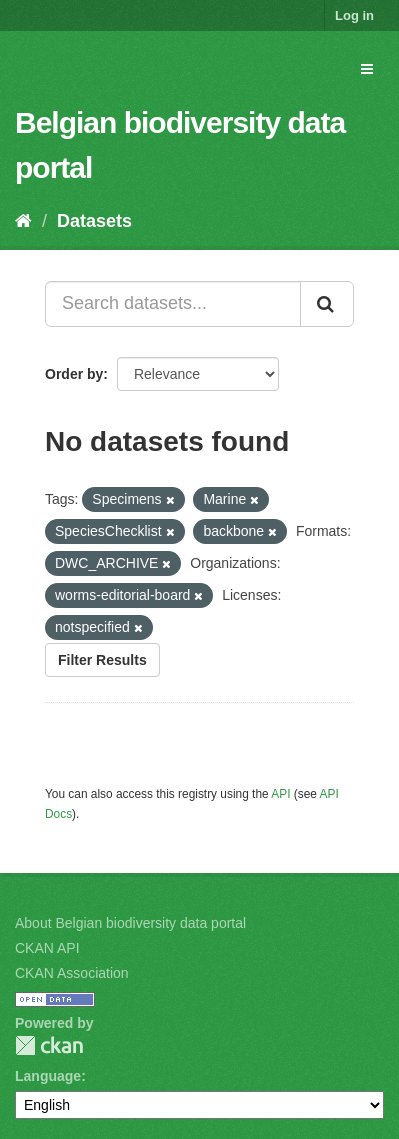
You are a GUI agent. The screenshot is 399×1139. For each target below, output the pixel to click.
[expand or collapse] (367, 69)
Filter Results (102, 660)
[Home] (23, 221)
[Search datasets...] (173, 304)
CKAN (49, 1045)
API (280, 794)
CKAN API (47, 948)
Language (48, 1076)
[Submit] (327, 304)
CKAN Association (72, 973)
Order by (74, 374)
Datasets (94, 221)
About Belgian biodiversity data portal (130, 923)
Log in (354, 15)
